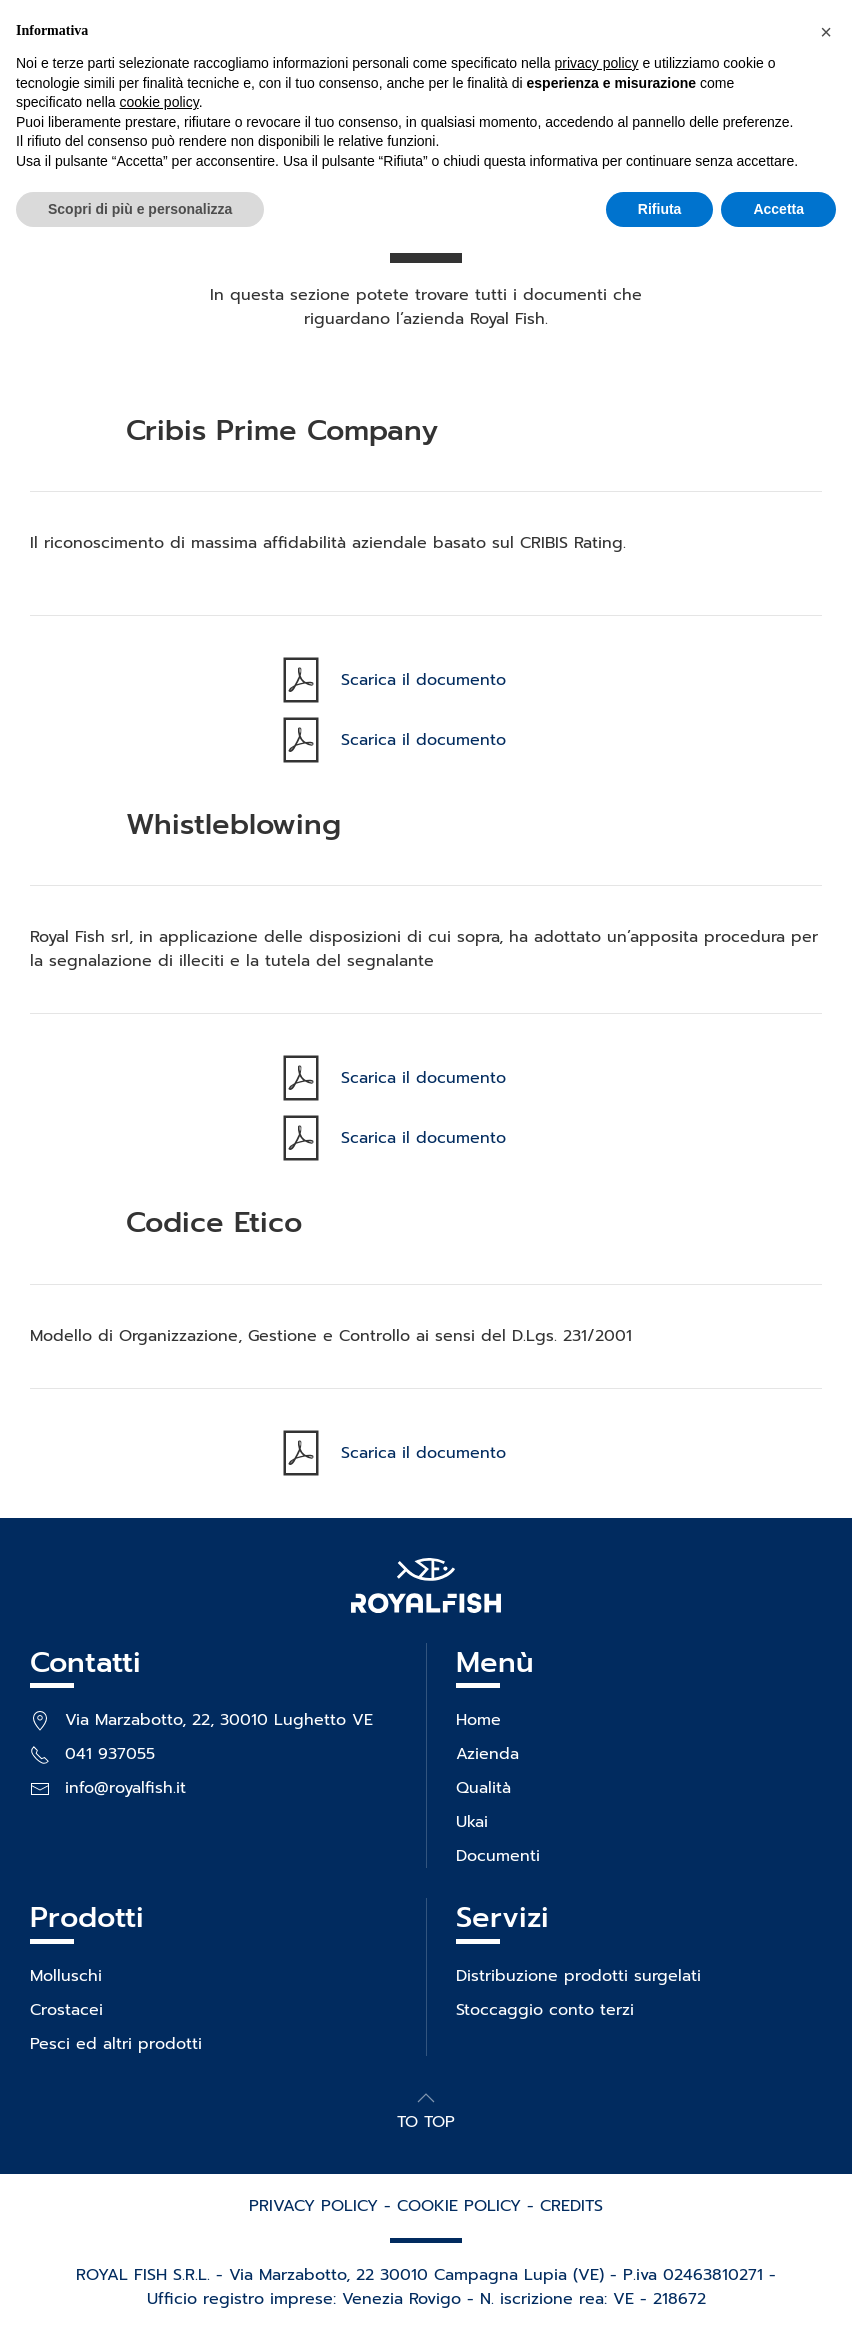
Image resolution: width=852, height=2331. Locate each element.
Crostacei (66, 2010)
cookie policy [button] (159, 102)
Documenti (498, 1856)
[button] (426, 2098)
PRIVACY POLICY (313, 2206)
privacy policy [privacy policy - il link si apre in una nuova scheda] (597, 63)
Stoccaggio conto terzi (545, 2010)
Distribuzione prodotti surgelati (578, 1976)
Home (478, 1720)
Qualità (483, 1788)
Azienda (487, 1754)
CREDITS (571, 2206)
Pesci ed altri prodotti (116, 2044)
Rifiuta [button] (660, 209)
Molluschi (66, 1976)
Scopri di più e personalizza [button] (140, 209)
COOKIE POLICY (459, 2206)
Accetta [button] (778, 209)
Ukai (472, 1822)
